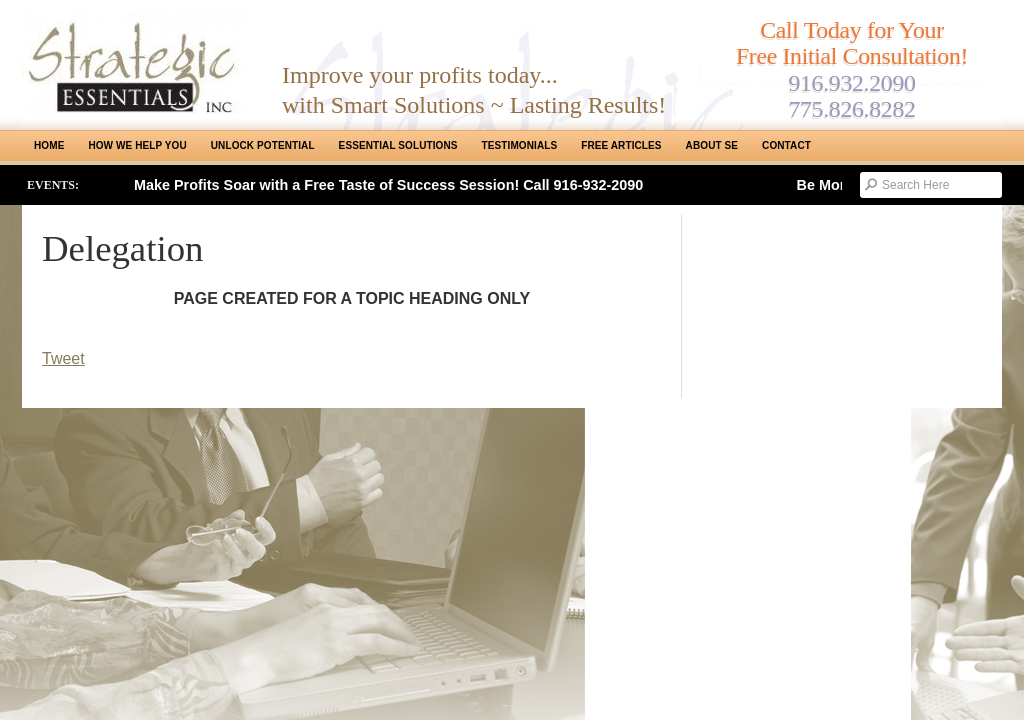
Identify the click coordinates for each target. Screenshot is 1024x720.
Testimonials (520, 145)
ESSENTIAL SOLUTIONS (398, 145)
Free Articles (621, 145)
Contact (786, 145)
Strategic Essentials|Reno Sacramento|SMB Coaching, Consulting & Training (137, 63)
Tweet (63, 358)
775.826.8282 (851, 109)
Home (49, 145)
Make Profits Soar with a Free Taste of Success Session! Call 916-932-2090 (388, 185)
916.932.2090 (851, 83)
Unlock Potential (263, 145)
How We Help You (137, 145)
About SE (712, 145)
